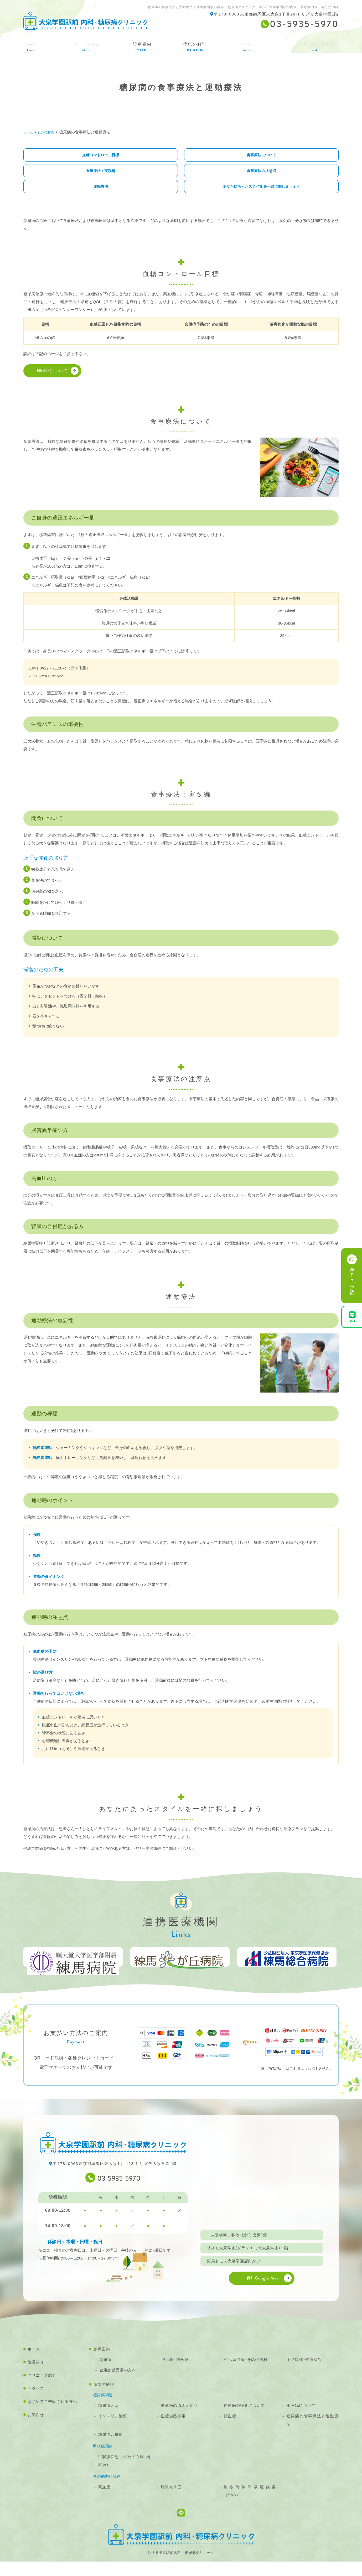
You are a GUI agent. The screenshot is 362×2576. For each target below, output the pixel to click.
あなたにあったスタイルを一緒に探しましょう (261, 187)
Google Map (263, 2292)
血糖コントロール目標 (100, 155)
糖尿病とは (108, 2420)
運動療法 (100, 187)
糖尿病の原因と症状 (179, 2420)
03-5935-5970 (118, 2191)
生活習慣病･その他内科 (245, 2374)
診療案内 (140, 45)
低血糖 (230, 2430)
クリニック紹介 (42, 2389)
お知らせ (36, 2429)
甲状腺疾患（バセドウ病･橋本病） (124, 2475)
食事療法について (261, 155)
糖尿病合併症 (110, 2449)
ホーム (30, 45)
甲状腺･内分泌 (175, 2374)
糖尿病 (105, 2374)
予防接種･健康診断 (304, 2374)
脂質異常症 (171, 2501)
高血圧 (104, 2501)
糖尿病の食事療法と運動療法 (312, 2434)
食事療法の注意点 (261, 171)
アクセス (243, 45)
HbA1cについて (52, 372)
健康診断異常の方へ (117, 2384)
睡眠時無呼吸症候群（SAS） (250, 2505)
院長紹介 (36, 2376)
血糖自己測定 (173, 2430)
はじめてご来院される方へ (311, 45)
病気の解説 (191, 45)
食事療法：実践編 (100, 171)
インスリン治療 (112, 2430)
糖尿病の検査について (244, 2420)
